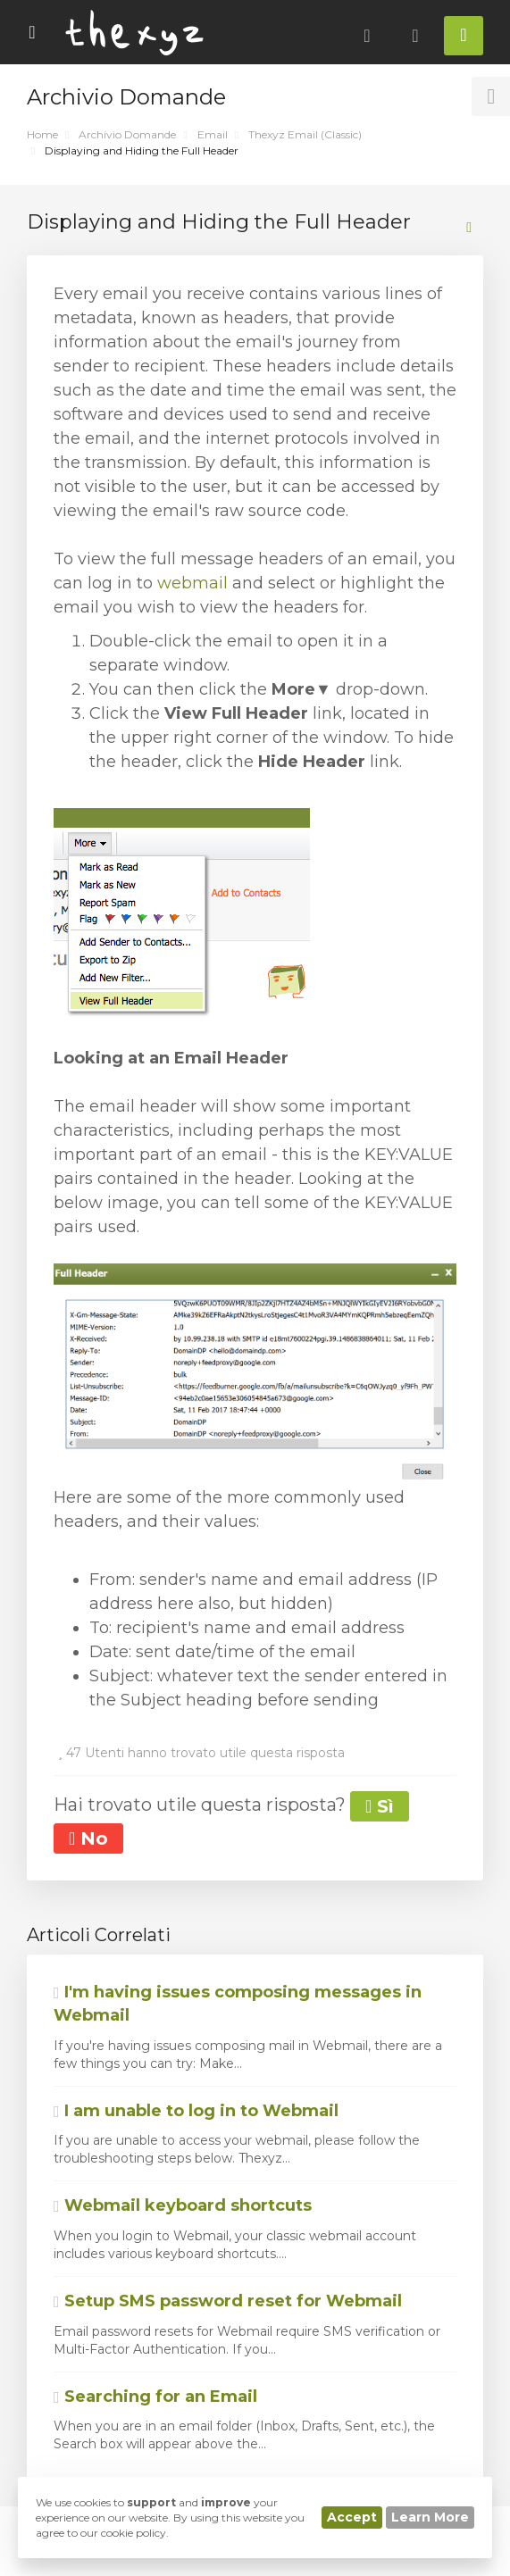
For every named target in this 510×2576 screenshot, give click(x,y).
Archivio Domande (127, 134)
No (88, 1838)
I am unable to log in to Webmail (196, 2111)
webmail (192, 583)
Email (212, 134)
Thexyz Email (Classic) (305, 134)
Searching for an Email (155, 2396)
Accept (352, 2517)
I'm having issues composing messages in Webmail (238, 2003)
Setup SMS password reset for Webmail (228, 2301)
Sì (379, 1806)
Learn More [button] (430, 2517)
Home (42, 134)
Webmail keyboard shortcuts (183, 2205)
